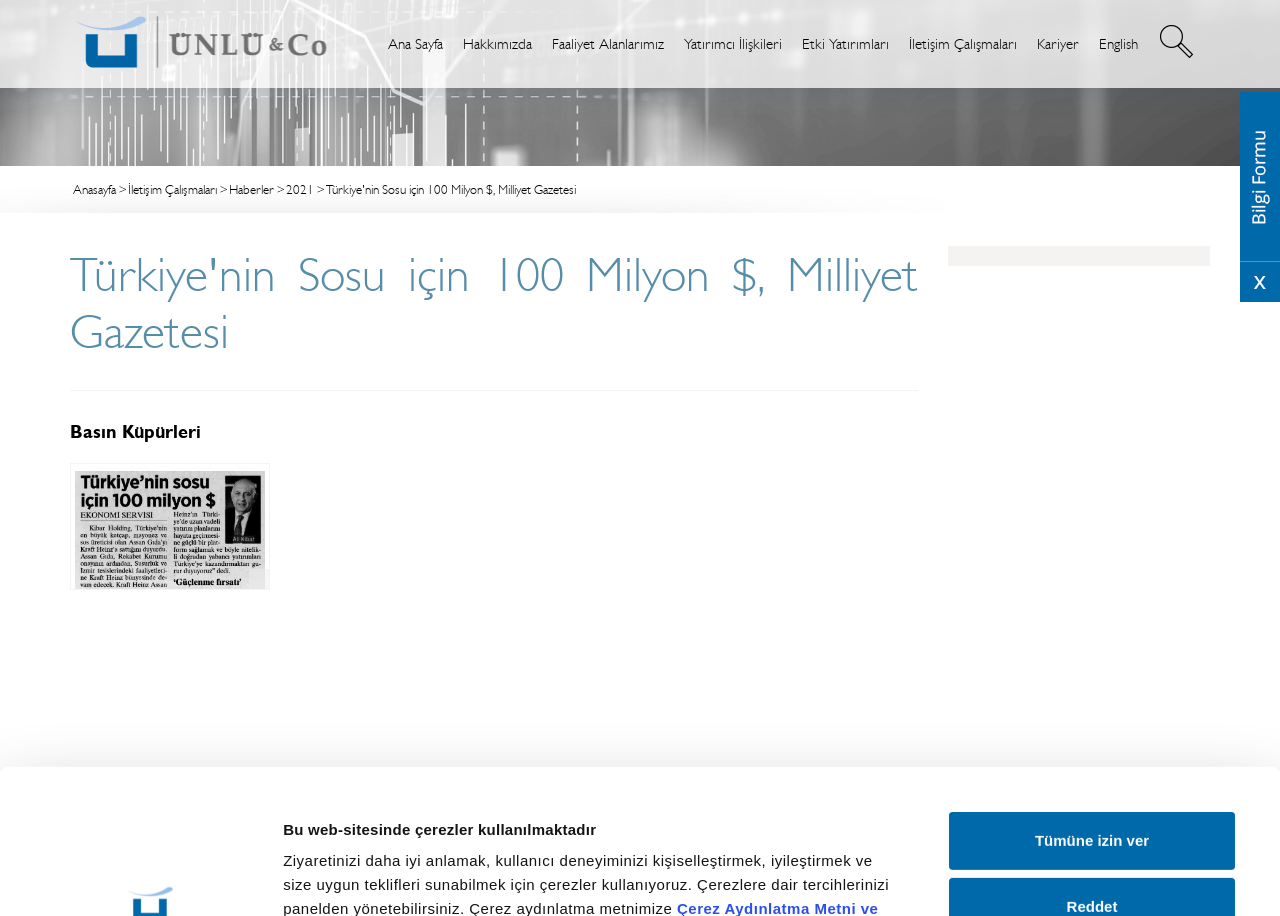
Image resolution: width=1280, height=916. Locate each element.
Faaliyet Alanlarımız (608, 44)
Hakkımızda (497, 44)
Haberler (251, 189)
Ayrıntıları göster (1052, 855)
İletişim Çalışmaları (963, 44)
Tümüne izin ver (1092, 705)
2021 (300, 189)
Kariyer (1058, 44)
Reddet (1092, 770)
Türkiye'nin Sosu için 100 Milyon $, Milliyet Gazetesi (451, 189)
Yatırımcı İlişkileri (733, 44)
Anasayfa (94, 189)
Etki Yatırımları (845, 44)
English (1118, 44)
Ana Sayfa (415, 44)
